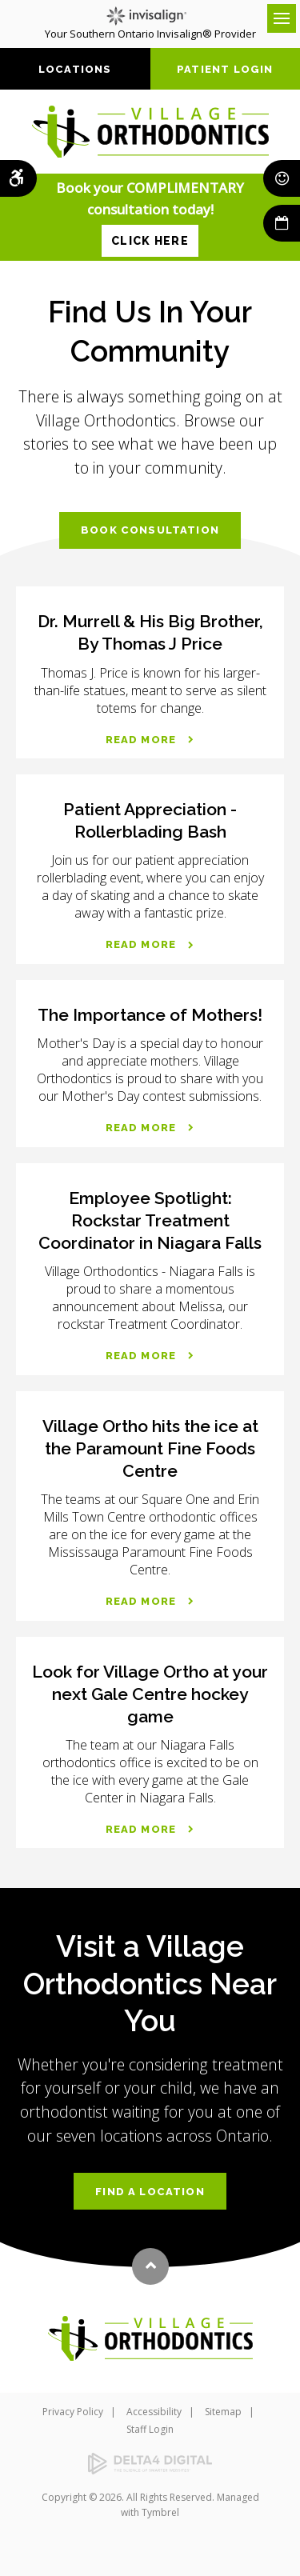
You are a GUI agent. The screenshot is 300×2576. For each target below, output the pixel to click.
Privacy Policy (72, 2411)
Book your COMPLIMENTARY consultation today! (150, 217)
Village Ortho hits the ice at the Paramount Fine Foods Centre (150, 1448)
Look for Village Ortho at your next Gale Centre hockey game (150, 1694)
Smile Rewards (281, 178)
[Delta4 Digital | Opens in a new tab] (150, 2463)
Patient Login (225, 69)
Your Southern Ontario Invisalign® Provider (150, 23)
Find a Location (150, 2192)
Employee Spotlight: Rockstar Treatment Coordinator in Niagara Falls (150, 1220)
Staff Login (150, 2429)
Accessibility (154, 2411)
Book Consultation (150, 530)
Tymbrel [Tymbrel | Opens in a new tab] (160, 2512)
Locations (75, 69)
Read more (141, 740)
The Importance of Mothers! (150, 1015)
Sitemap (223, 2411)
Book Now (281, 223)
